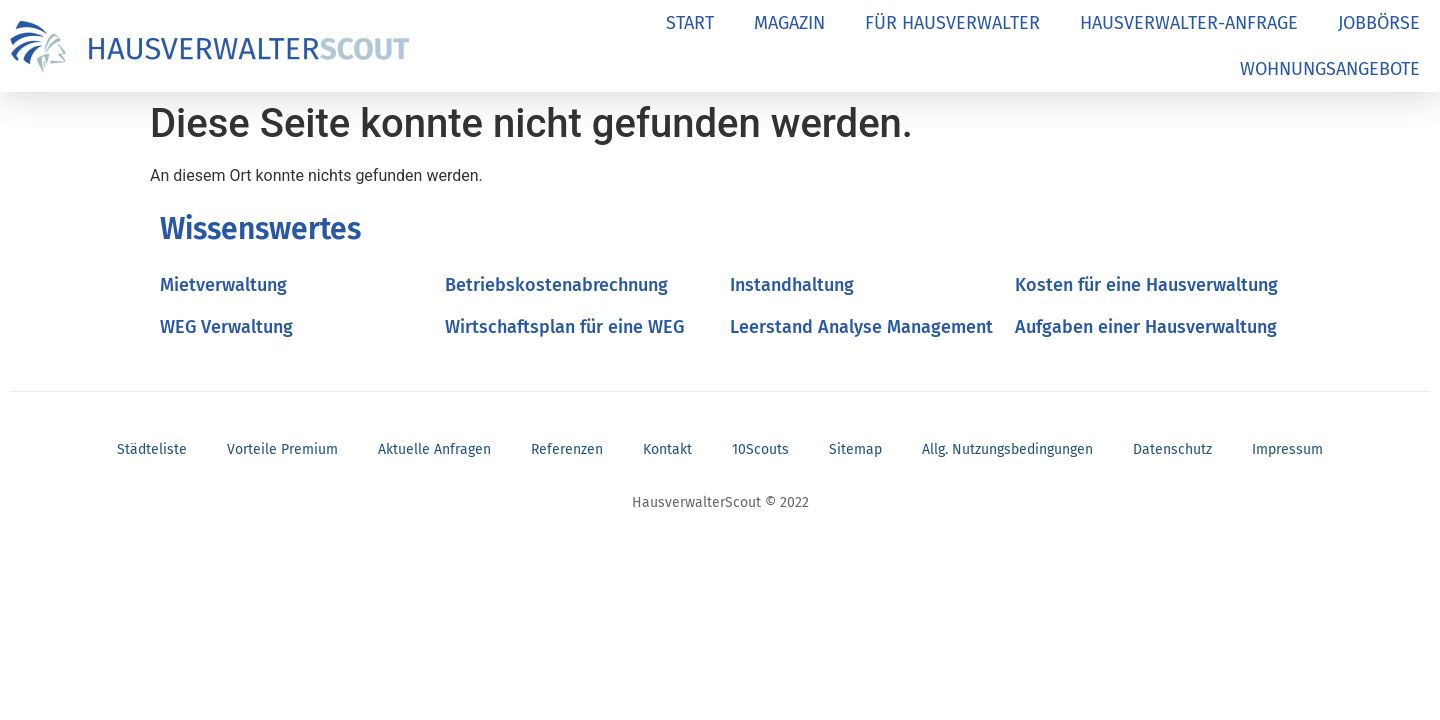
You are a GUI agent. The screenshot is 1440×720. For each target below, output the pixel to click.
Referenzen (567, 449)
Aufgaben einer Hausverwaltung (1146, 327)
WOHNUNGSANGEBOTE (1330, 69)
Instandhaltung (792, 285)
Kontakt (667, 449)
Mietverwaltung (223, 285)
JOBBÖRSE (1379, 23)
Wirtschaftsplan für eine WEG (564, 327)
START (690, 23)
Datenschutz (1172, 449)
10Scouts (760, 449)
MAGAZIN (789, 23)
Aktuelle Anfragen (434, 449)
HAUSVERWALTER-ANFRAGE (1189, 23)
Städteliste (152, 449)
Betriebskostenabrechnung (556, 285)
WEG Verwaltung (226, 327)
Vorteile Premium (282, 449)
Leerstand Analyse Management (861, 327)
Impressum (1287, 449)
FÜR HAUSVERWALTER (952, 23)
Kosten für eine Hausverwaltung (1146, 285)
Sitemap (855, 449)
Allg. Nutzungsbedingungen (1007, 449)
